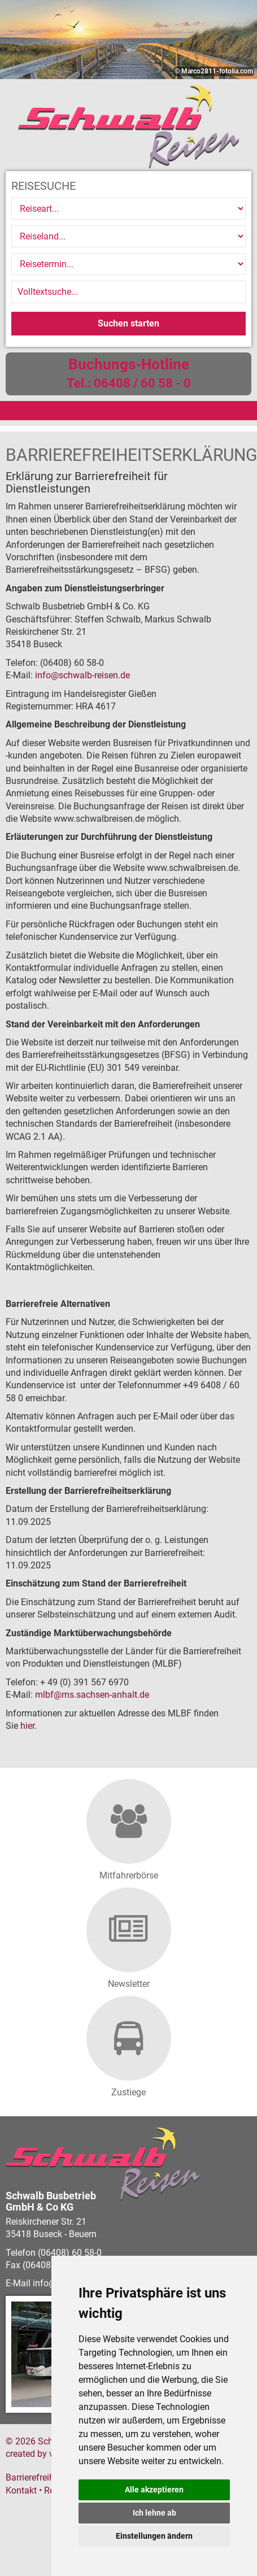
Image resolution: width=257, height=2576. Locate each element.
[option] (128, 39)
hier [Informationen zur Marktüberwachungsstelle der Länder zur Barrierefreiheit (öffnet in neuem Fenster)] (27, 1725)
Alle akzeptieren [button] (154, 2489)
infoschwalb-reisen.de (82, 675)
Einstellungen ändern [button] (154, 2535)
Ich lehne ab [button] (154, 2512)
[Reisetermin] (128, 264)
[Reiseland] (128, 236)
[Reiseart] (128, 209)
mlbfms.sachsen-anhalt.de (92, 1694)
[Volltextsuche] (128, 292)
